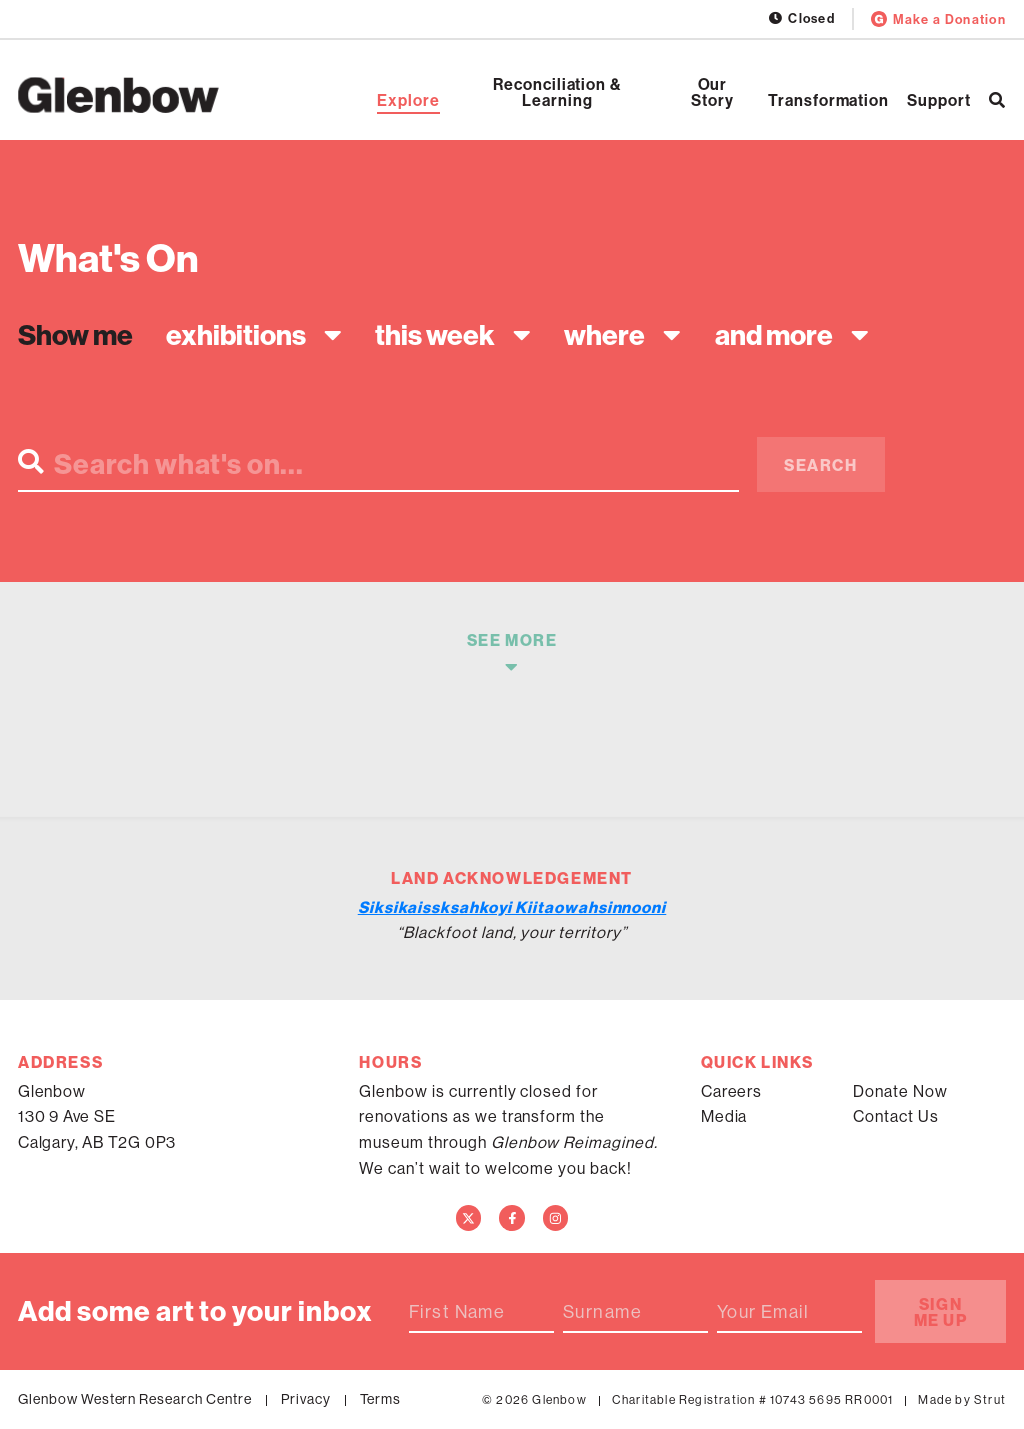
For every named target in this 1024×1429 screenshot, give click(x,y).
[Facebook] (512, 1218)
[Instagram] (556, 1218)
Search (821, 465)
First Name (457, 1312)
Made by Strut (962, 1399)
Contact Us (896, 1116)
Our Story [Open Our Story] (712, 92)
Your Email (763, 1312)
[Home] (118, 95)
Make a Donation (938, 19)
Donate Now (900, 1091)
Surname (602, 1312)
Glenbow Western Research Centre (135, 1399)
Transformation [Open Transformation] (828, 100)
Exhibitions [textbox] (236, 334)
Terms (381, 1399)
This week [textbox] (435, 334)
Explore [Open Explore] (408, 100)
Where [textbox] (604, 334)
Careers (732, 1091)
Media (724, 1116)
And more (774, 335)
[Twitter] (469, 1218)
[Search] (997, 100)
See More (512, 640)
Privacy (306, 1399)
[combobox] (249, 334)
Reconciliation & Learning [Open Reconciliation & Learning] (557, 92)
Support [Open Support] (939, 100)
